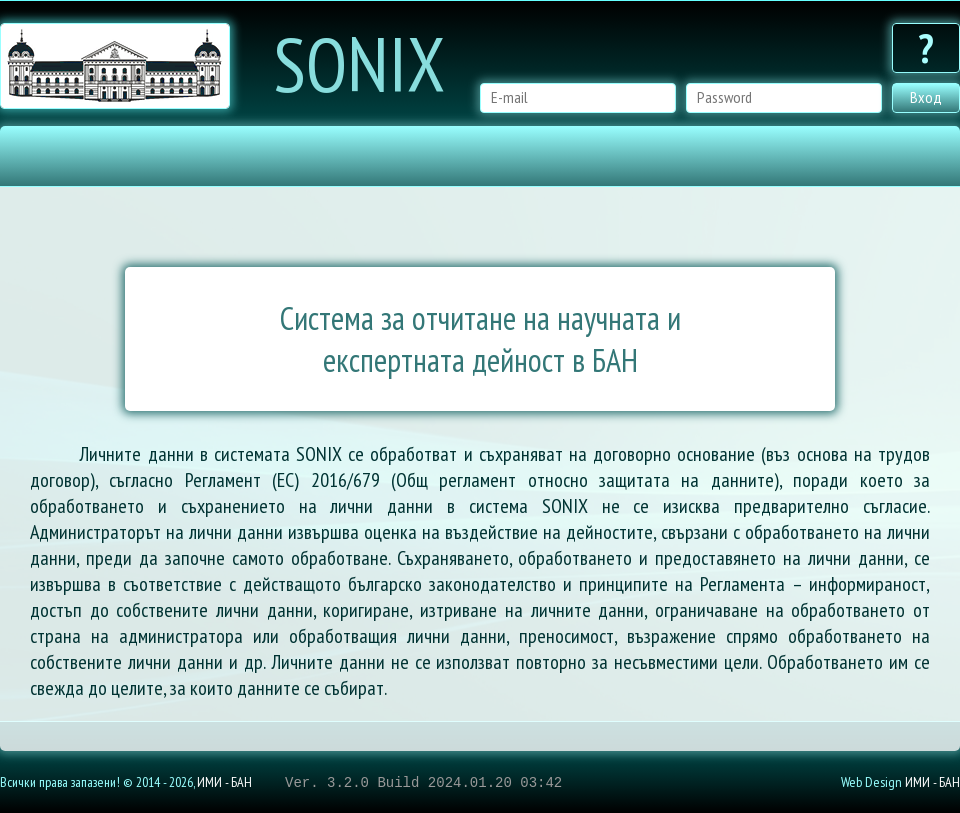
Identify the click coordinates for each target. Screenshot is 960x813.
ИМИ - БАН (224, 782)
